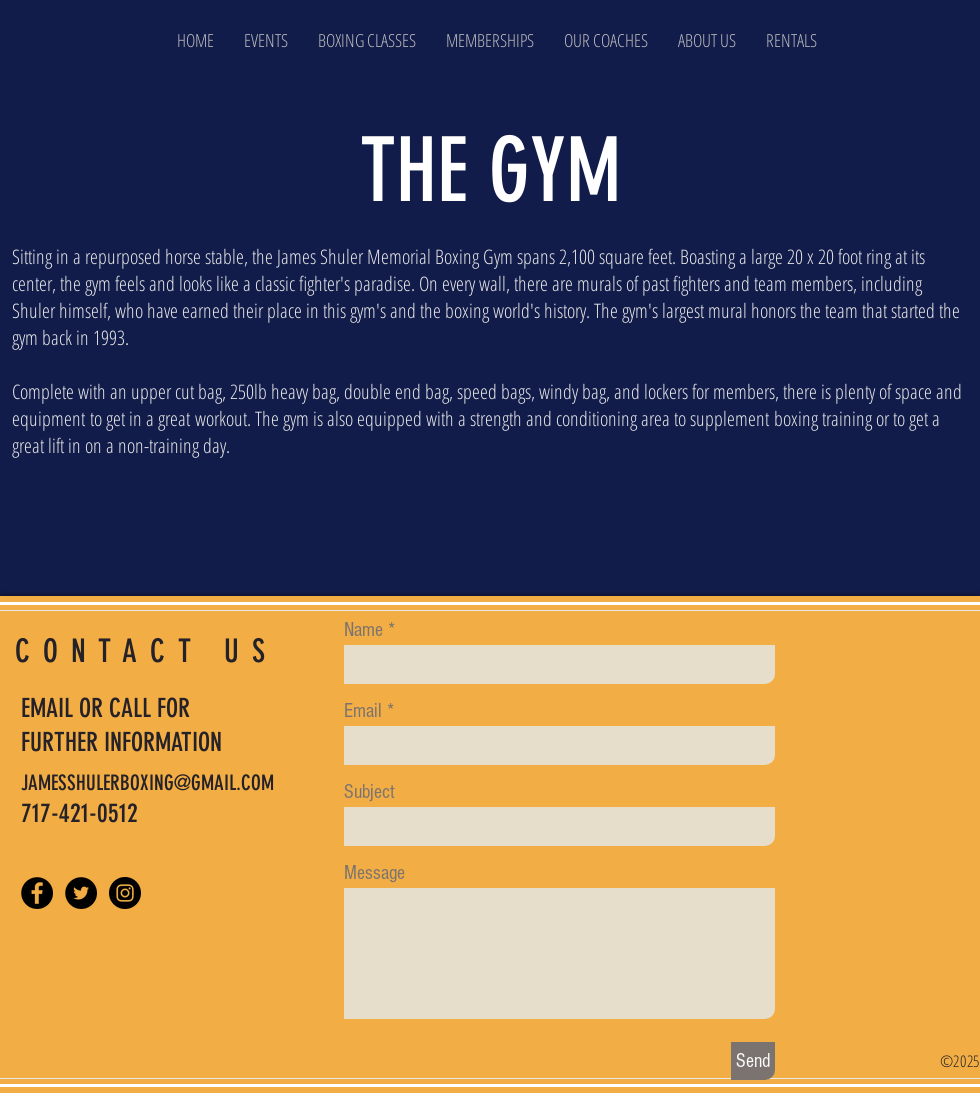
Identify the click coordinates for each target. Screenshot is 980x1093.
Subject (369, 792)
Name (363, 630)
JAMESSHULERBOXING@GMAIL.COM (147, 782)
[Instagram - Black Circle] (125, 893)
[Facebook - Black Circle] (37, 893)
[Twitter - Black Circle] (81, 893)
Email (363, 711)
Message (374, 873)
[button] (707, 40)
